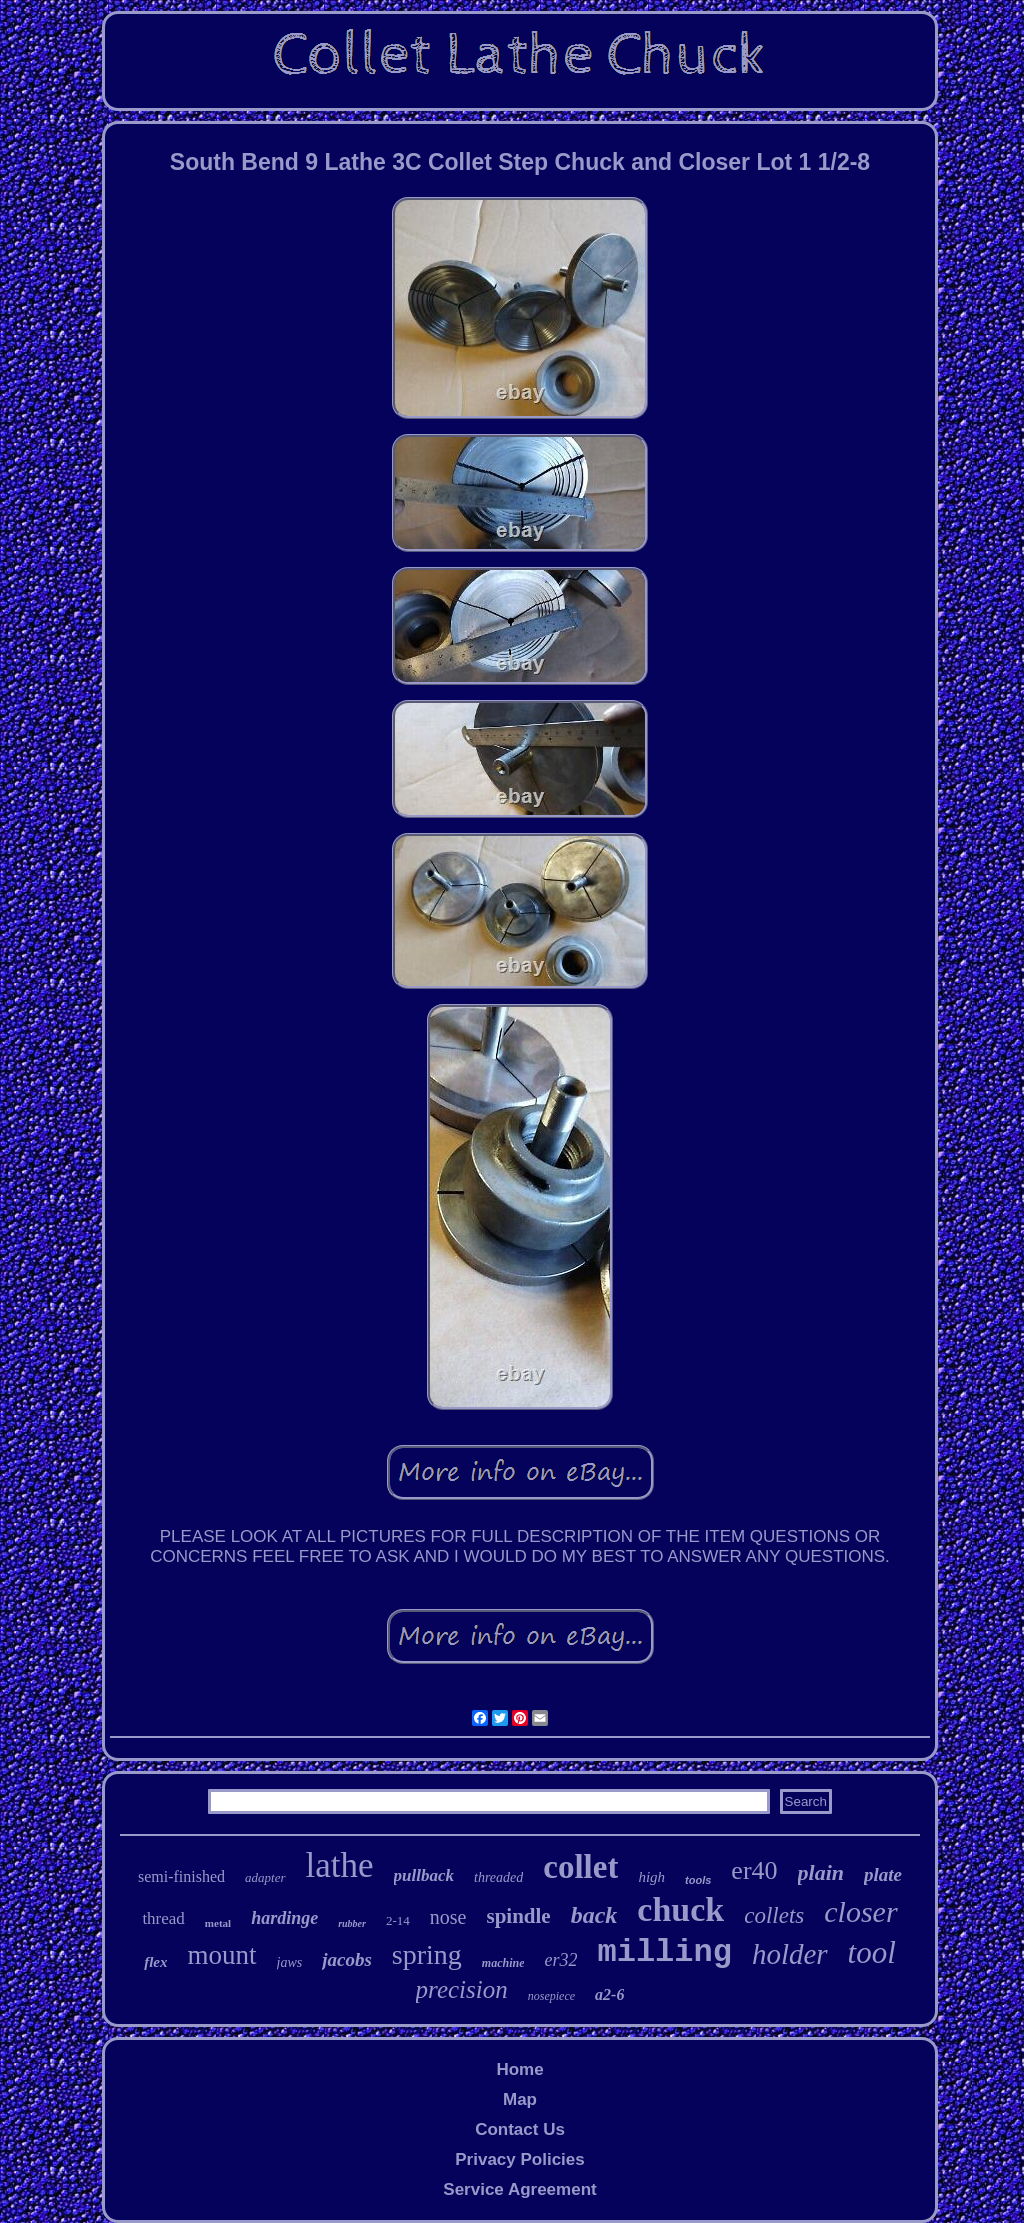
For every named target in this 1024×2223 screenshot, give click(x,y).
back (594, 1915)
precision (462, 1989)
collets (774, 1915)
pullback (424, 1875)
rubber (352, 1923)
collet (580, 1867)
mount (221, 1955)
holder (790, 1954)
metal (218, 1923)
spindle (518, 1916)
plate (883, 1874)
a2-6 (609, 1994)
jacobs (347, 1959)
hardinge (284, 1918)
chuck (680, 1909)
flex (155, 1962)
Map (520, 2099)
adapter (265, 1877)
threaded (498, 1877)
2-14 (398, 1920)
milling (664, 1952)
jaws (290, 1962)
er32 (560, 1960)
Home (519, 2069)
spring (427, 1954)
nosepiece (551, 1996)
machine (503, 1963)
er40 (754, 1870)
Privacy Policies (519, 2159)
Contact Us (520, 2129)
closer (860, 1911)
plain (821, 1872)
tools (698, 1880)
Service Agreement (519, 2189)
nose (448, 1917)
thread (163, 1918)
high (651, 1877)
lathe (340, 1865)
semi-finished (181, 1876)
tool (872, 1952)
